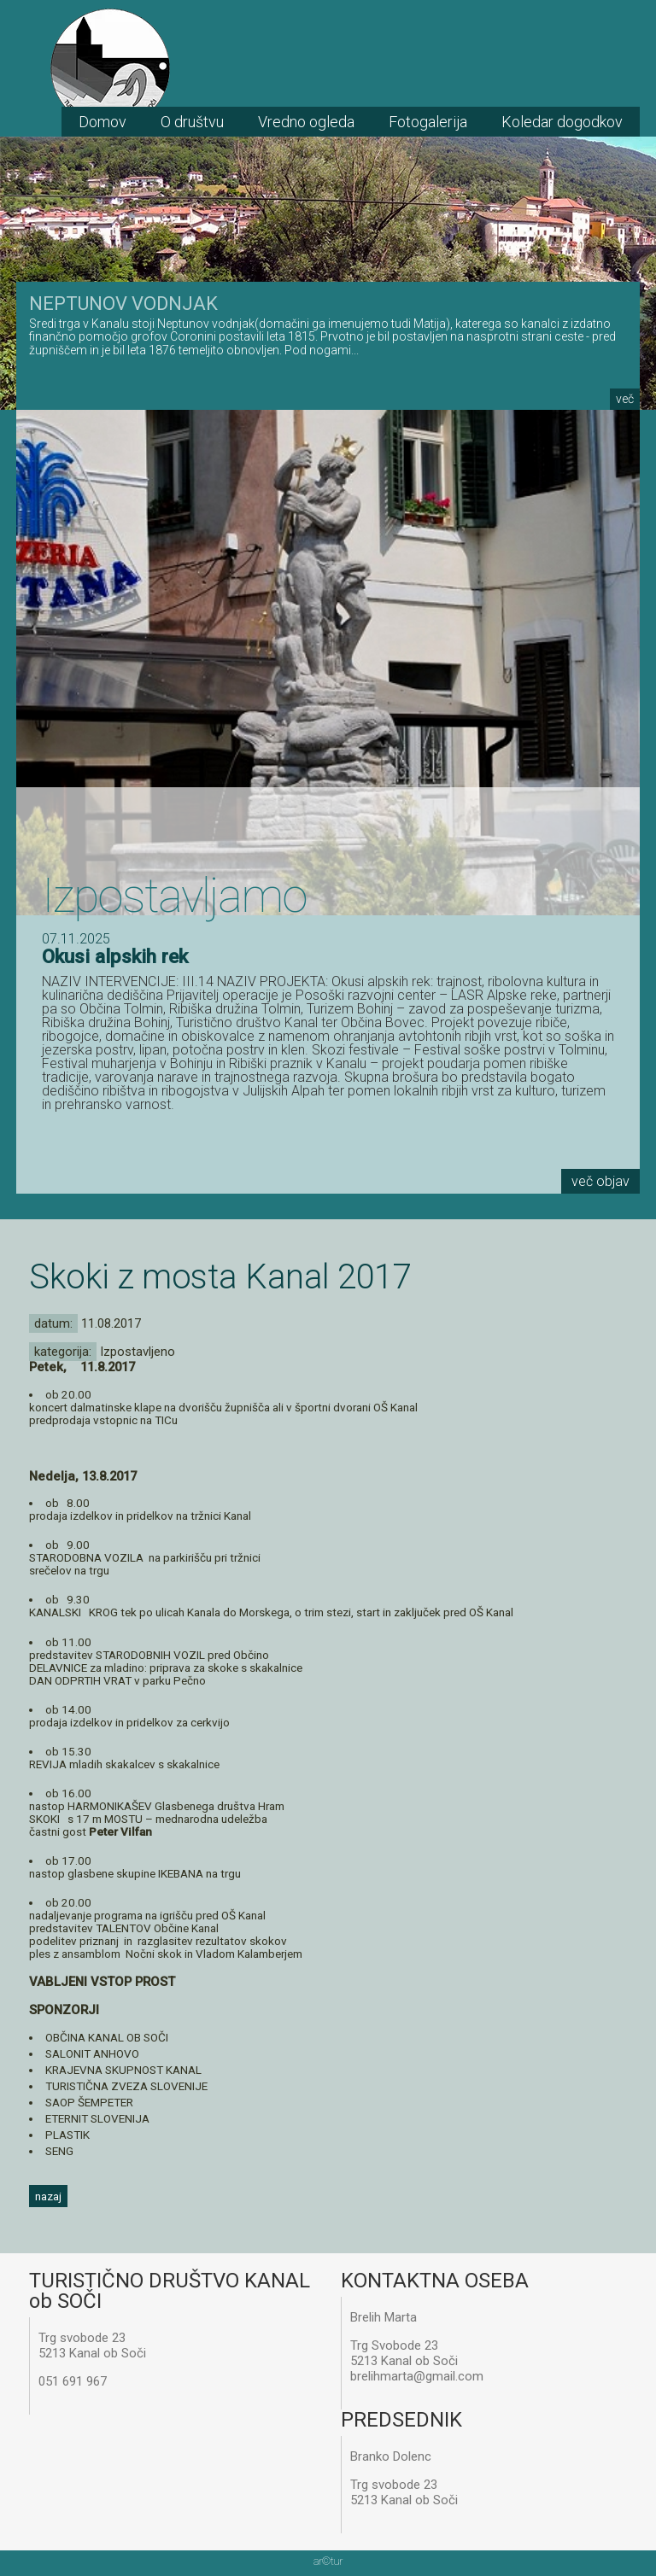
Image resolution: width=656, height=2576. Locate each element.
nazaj (48, 2196)
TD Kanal (110, 68)
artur (328, 2561)
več (625, 399)
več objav (600, 1181)
